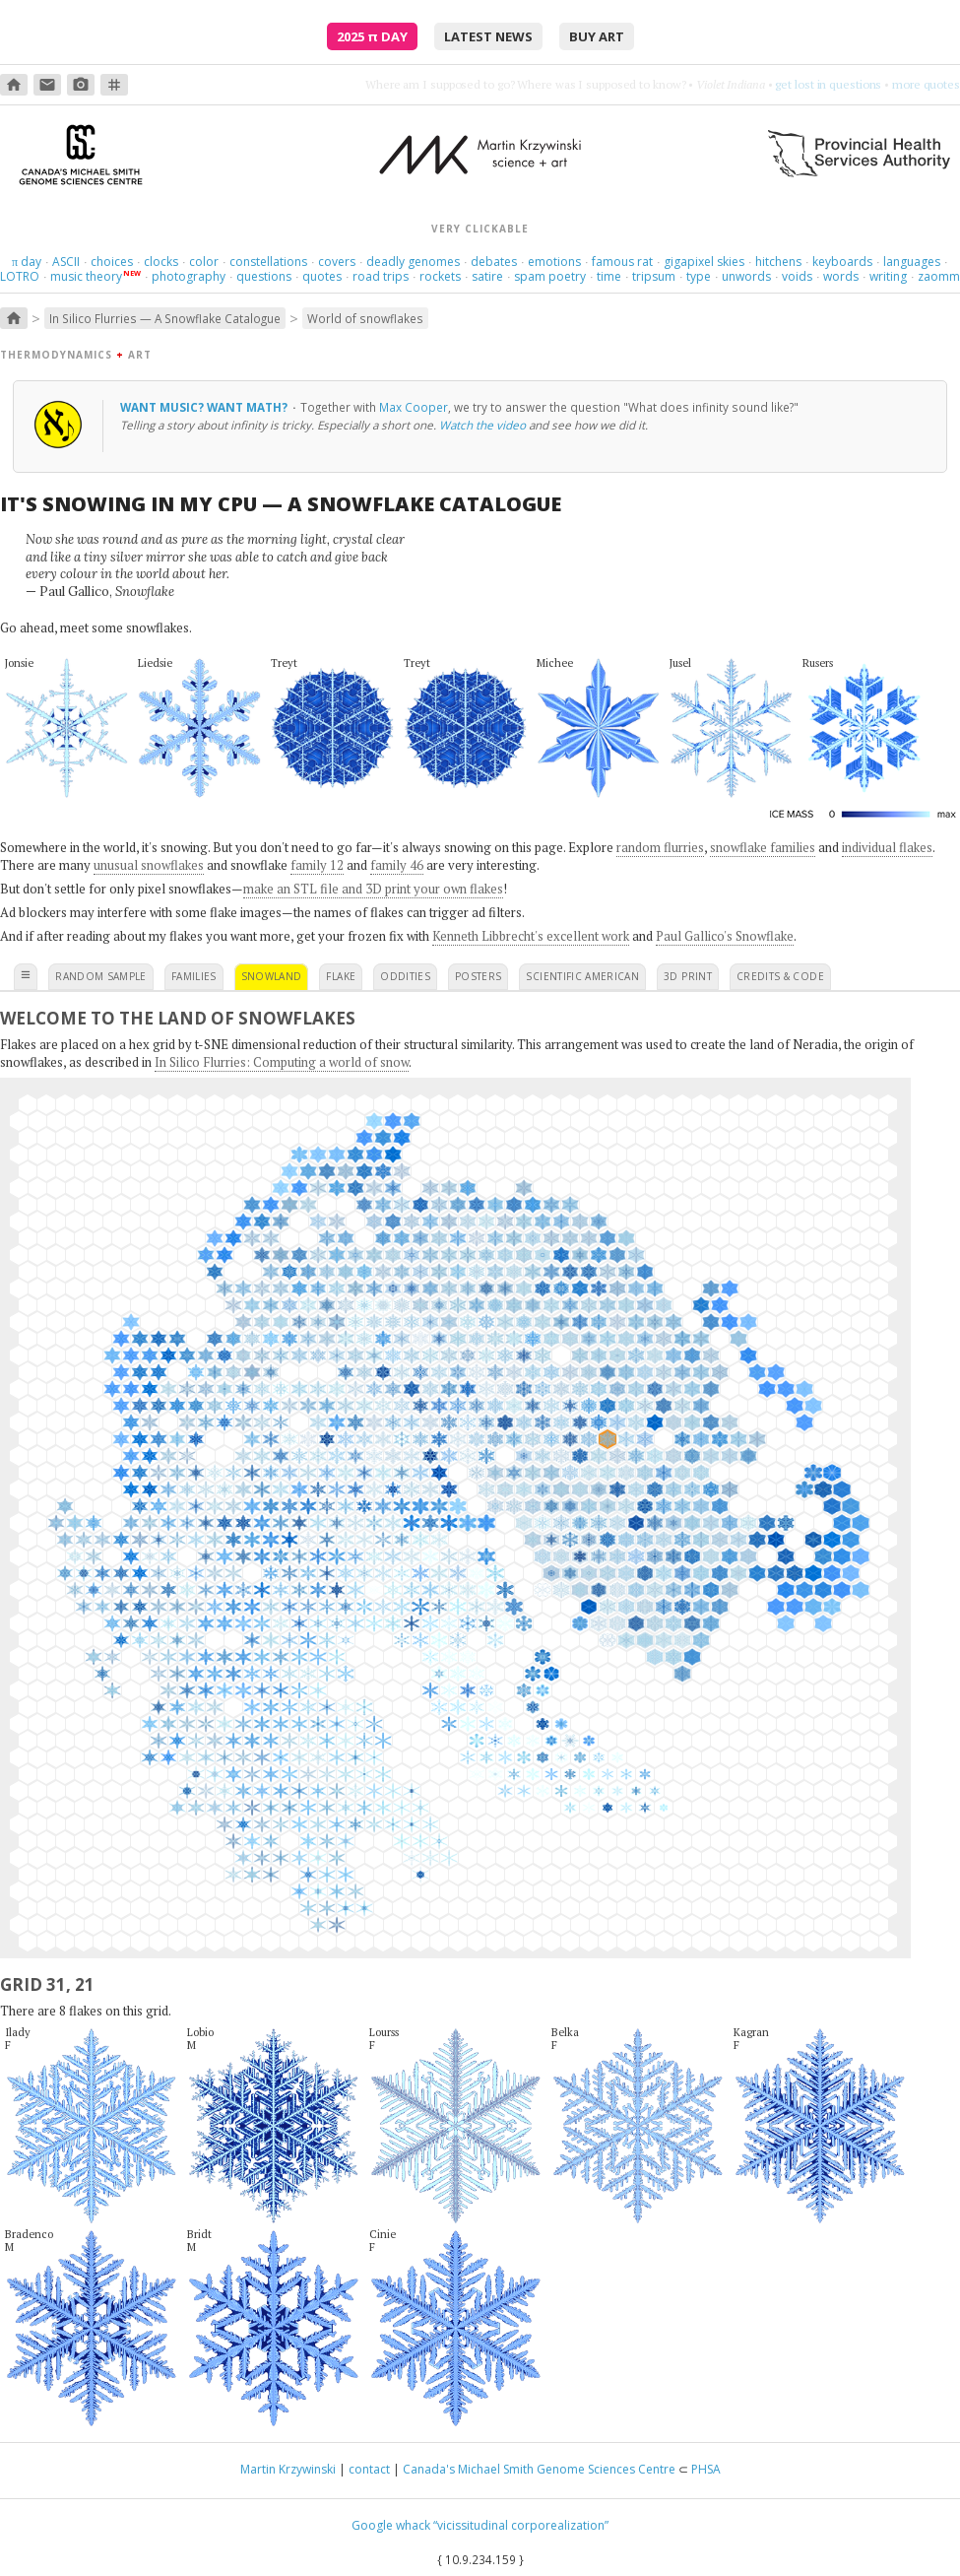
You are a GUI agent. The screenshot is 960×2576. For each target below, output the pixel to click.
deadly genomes (413, 261)
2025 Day (372, 36)
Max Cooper (413, 407)
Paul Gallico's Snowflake (725, 936)
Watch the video (482, 424)
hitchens (778, 261)
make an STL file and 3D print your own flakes (373, 888)
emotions (554, 261)
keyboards (842, 261)
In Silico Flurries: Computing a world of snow (282, 1062)
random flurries (660, 847)
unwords (746, 276)
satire (487, 276)
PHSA (706, 2469)
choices (112, 261)
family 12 (317, 865)
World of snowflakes (365, 318)
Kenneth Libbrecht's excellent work (530, 936)
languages (911, 261)
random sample (101, 976)
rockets (440, 276)
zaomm (939, 276)
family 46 (396, 865)
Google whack (391, 2525)
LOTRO (19, 276)
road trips (380, 276)
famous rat (622, 261)
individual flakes (887, 847)
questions (263, 276)
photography (188, 276)
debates (494, 261)
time (609, 276)
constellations (268, 261)
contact (369, 2469)
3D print (688, 976)
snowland (271, 976)
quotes (322, 276)
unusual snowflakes (149, 865)
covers (336, 261)
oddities (405, 976)
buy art (596, 36)
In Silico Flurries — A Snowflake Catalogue (165, 318)
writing (888, 276)
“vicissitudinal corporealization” (520, 2525)
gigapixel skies (704, 261)
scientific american (582, 976)
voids (797, 276)
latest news (488, 36)
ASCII (66, 261)
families (194, 976)
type (698, 276)
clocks (161, 261)
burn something (841, 84)
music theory (86, 276)
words (841, 276)
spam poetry (550, 276)
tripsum (653, 276)
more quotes (926, 84)
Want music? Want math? (205, 407)
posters (478, 976)
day (26, 261)
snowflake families (762, 847)
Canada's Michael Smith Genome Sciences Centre (539, 2469)
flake (340, 976)
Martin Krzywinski (288, 2469)
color (204, 261)
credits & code (780, 976)
